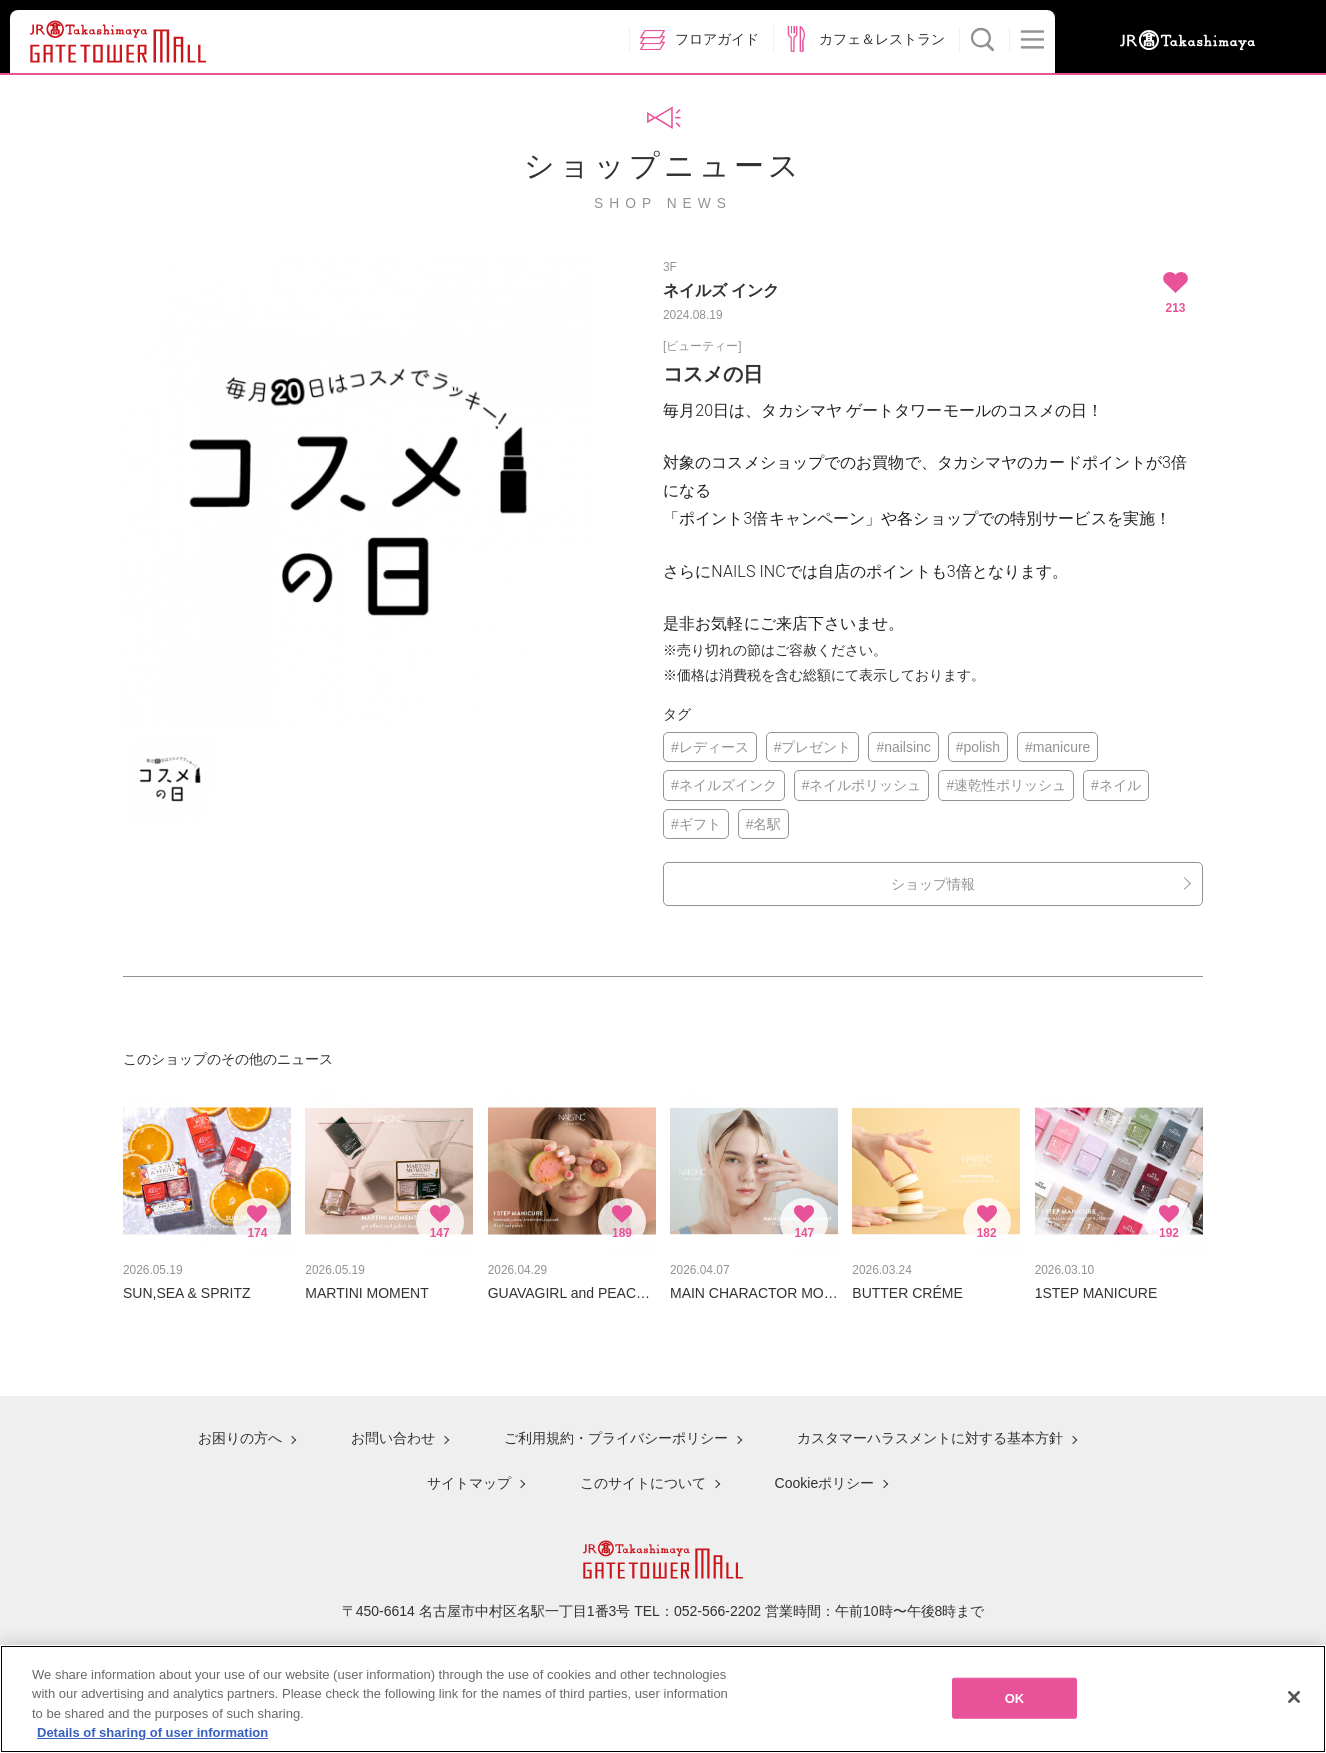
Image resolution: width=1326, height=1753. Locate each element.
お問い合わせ (393, 1438)
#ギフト (696, 824)
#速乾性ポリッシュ (1006, 785)
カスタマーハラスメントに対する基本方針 (930, 1438)
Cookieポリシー (825, 1483)
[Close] (1294, 1709)
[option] (358, 492)
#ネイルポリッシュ (862, 785)
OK (1015, 1709)
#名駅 (764, 824)
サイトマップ (469, 1483)
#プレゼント (813, 747)
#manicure (1057, 747)
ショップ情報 (933, 884)
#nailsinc (903, 747)
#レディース (710, 747)
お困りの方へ (240, 1438)
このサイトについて (643, 1483)
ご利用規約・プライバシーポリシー (616, 1438)
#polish (978, 747)
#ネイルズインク (724, 785)
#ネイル (1116, 785)
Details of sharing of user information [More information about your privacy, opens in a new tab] (152, 1744)
